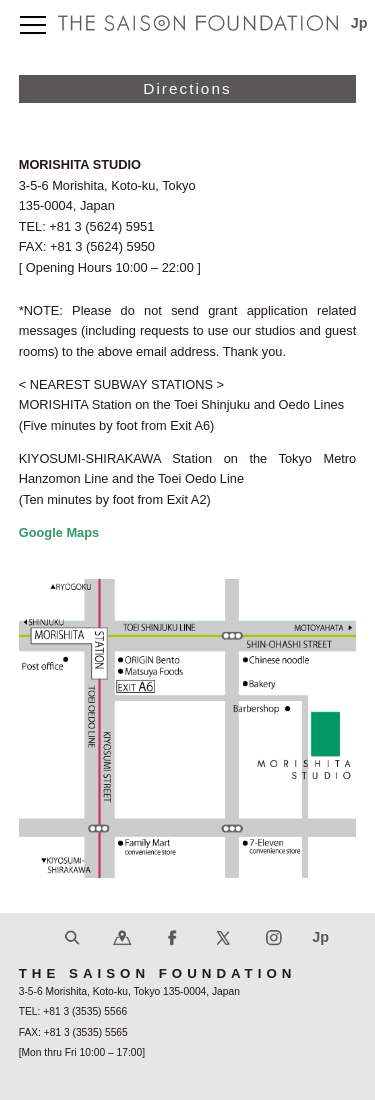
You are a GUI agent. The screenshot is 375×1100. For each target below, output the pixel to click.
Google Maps (59, 532)
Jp (359, 23)
